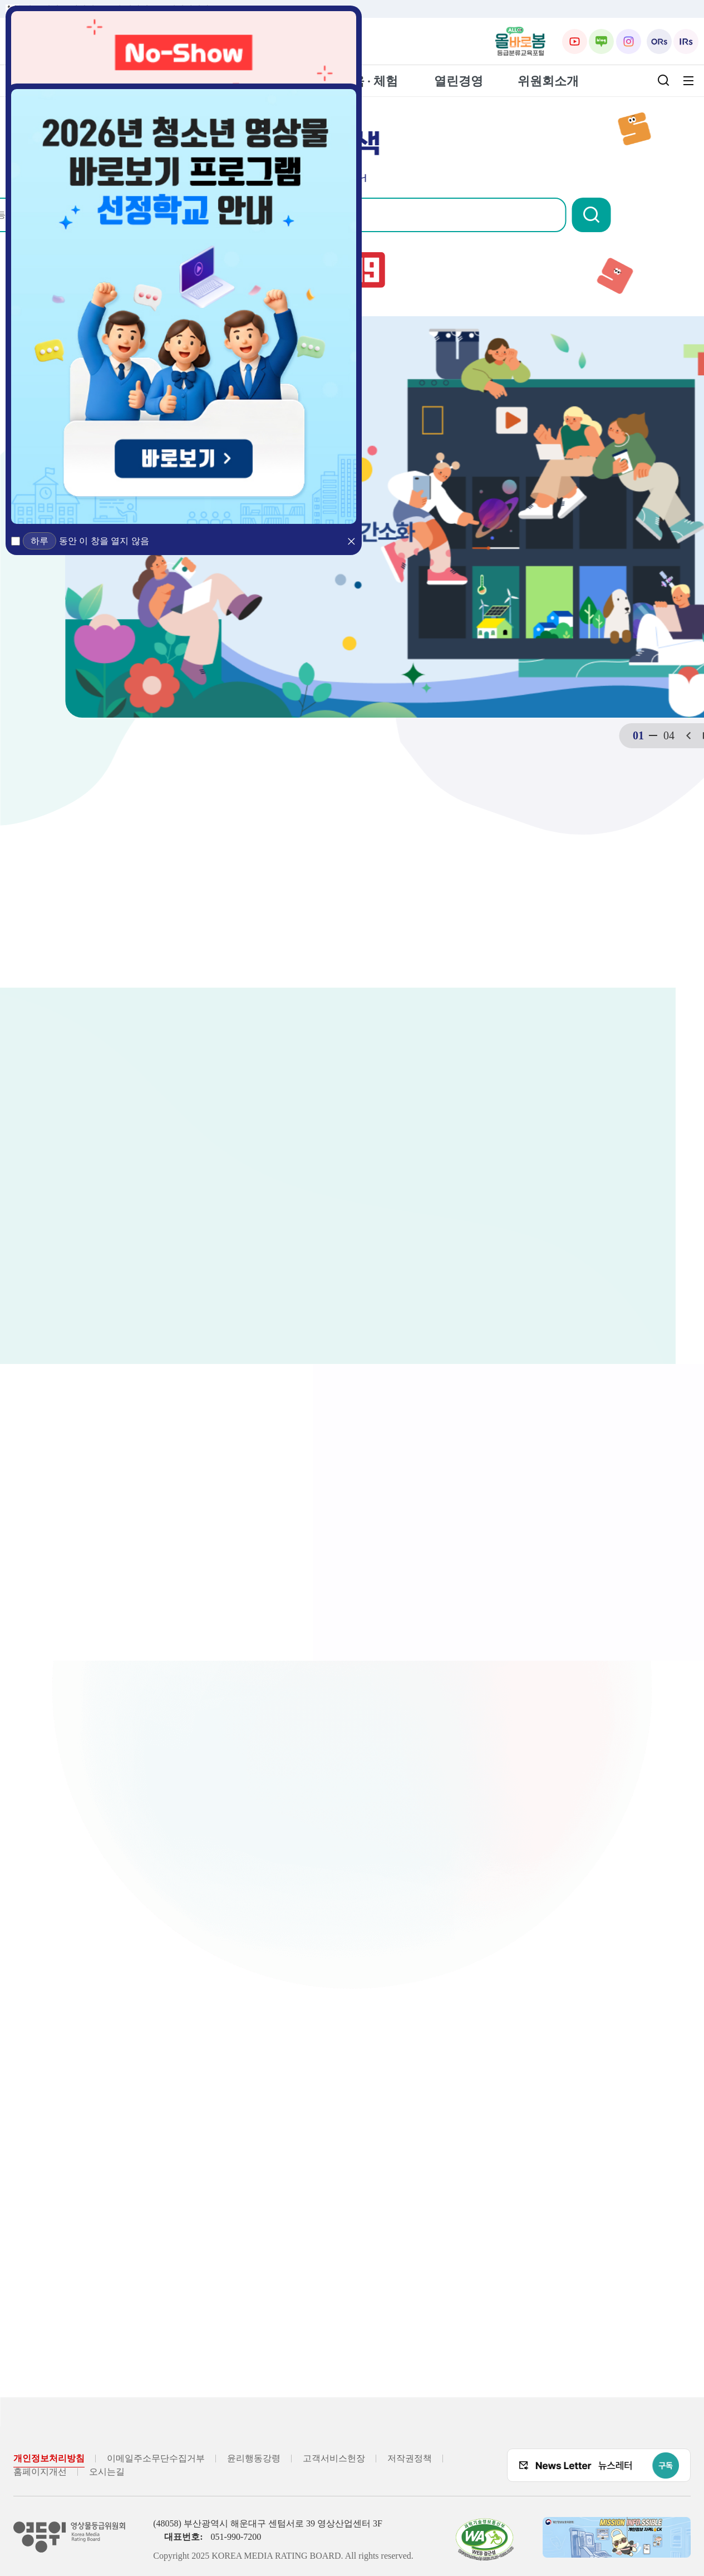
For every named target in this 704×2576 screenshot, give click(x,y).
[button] (645, 215)
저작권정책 (409, 2458)
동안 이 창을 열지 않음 (104, 541)
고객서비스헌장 (334, 2458)
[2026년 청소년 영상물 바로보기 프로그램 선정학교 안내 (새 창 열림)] (183, 306)
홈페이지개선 (40, 2471)
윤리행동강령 (253, 2458)
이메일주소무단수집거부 (156, 2458)
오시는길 (107, 2471)
